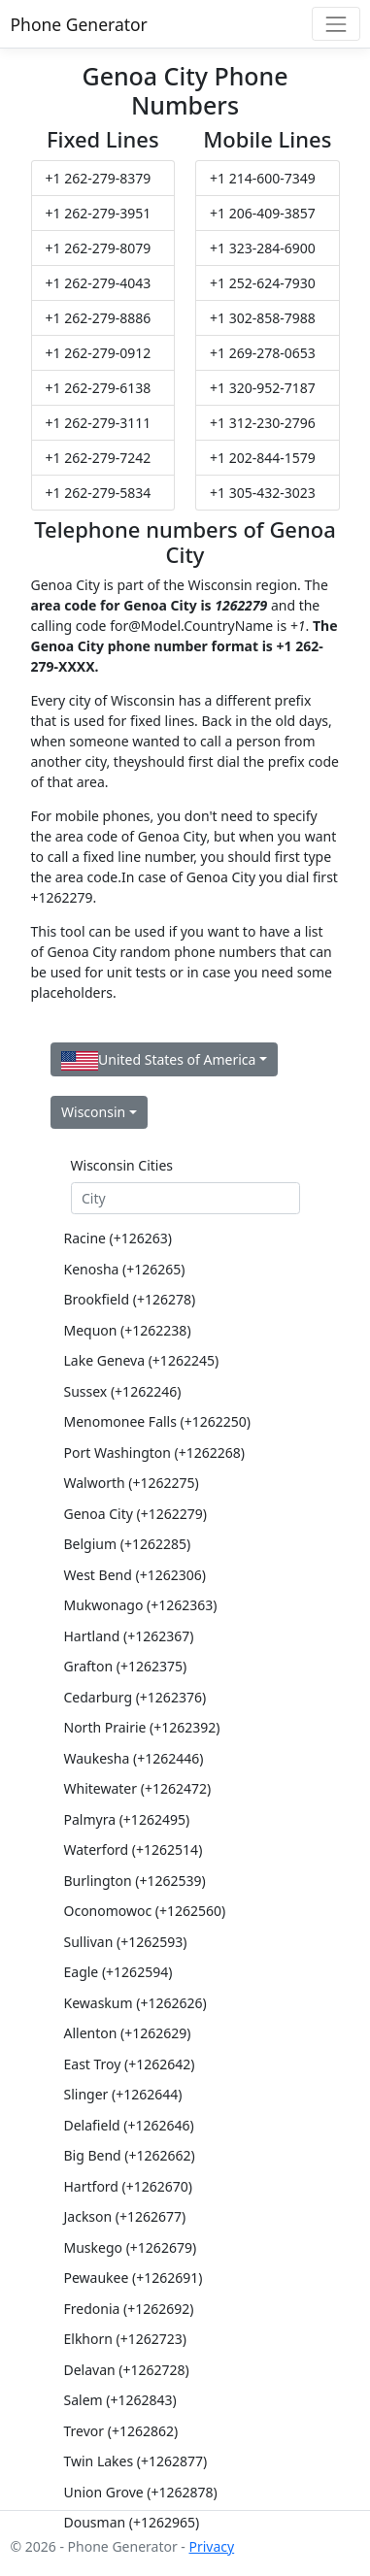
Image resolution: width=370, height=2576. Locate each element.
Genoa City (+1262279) (135, 1513)
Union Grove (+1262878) (141, 2492)
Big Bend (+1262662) (129, 2155)
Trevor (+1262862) (121, 2431)
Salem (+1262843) (120, 2400)
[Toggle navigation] (335, 24)
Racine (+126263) (118, 1238)
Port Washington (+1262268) (155, 1452)
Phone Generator (79, 24)
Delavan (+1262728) (126, 2370)
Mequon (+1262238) (127, 1330)
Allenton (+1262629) (127, 2033)
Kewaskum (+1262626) (135, 2003)
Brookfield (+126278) (130, 1299)
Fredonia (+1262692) (129, 2308)
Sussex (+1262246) (123, 1391)
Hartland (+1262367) (129, 1636)
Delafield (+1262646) (129, 2125)
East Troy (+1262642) (129, 2064)
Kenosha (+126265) (124, 1269)
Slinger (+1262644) (123, 2094)
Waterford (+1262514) (133, 1849)
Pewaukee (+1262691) (133, 2277)
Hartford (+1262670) (128, 2186)
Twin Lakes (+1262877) (136, 2461)
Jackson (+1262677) (125, 2216)
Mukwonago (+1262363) (141, 1605)
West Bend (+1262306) (135, 1575)
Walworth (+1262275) (131, 1482)
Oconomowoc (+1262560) (145, 1910)
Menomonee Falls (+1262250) (158, 1421)
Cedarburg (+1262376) (135, 1697)
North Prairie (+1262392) (142, 1727)
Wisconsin (93, 1112)
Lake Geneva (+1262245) (141, 1360)
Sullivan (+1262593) (125, 1941)
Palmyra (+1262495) (127, 1819)
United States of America (158, 1060)
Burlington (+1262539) (135, 1880)
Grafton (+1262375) (125, 1666)
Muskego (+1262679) (130, 2247)
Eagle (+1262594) (118, 1972)
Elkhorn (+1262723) (125, 2338)
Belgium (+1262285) (127, 1544)
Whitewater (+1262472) (138, 1788)
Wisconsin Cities (122, 1165)
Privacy (211, 2546)
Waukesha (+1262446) (134, 1758)
